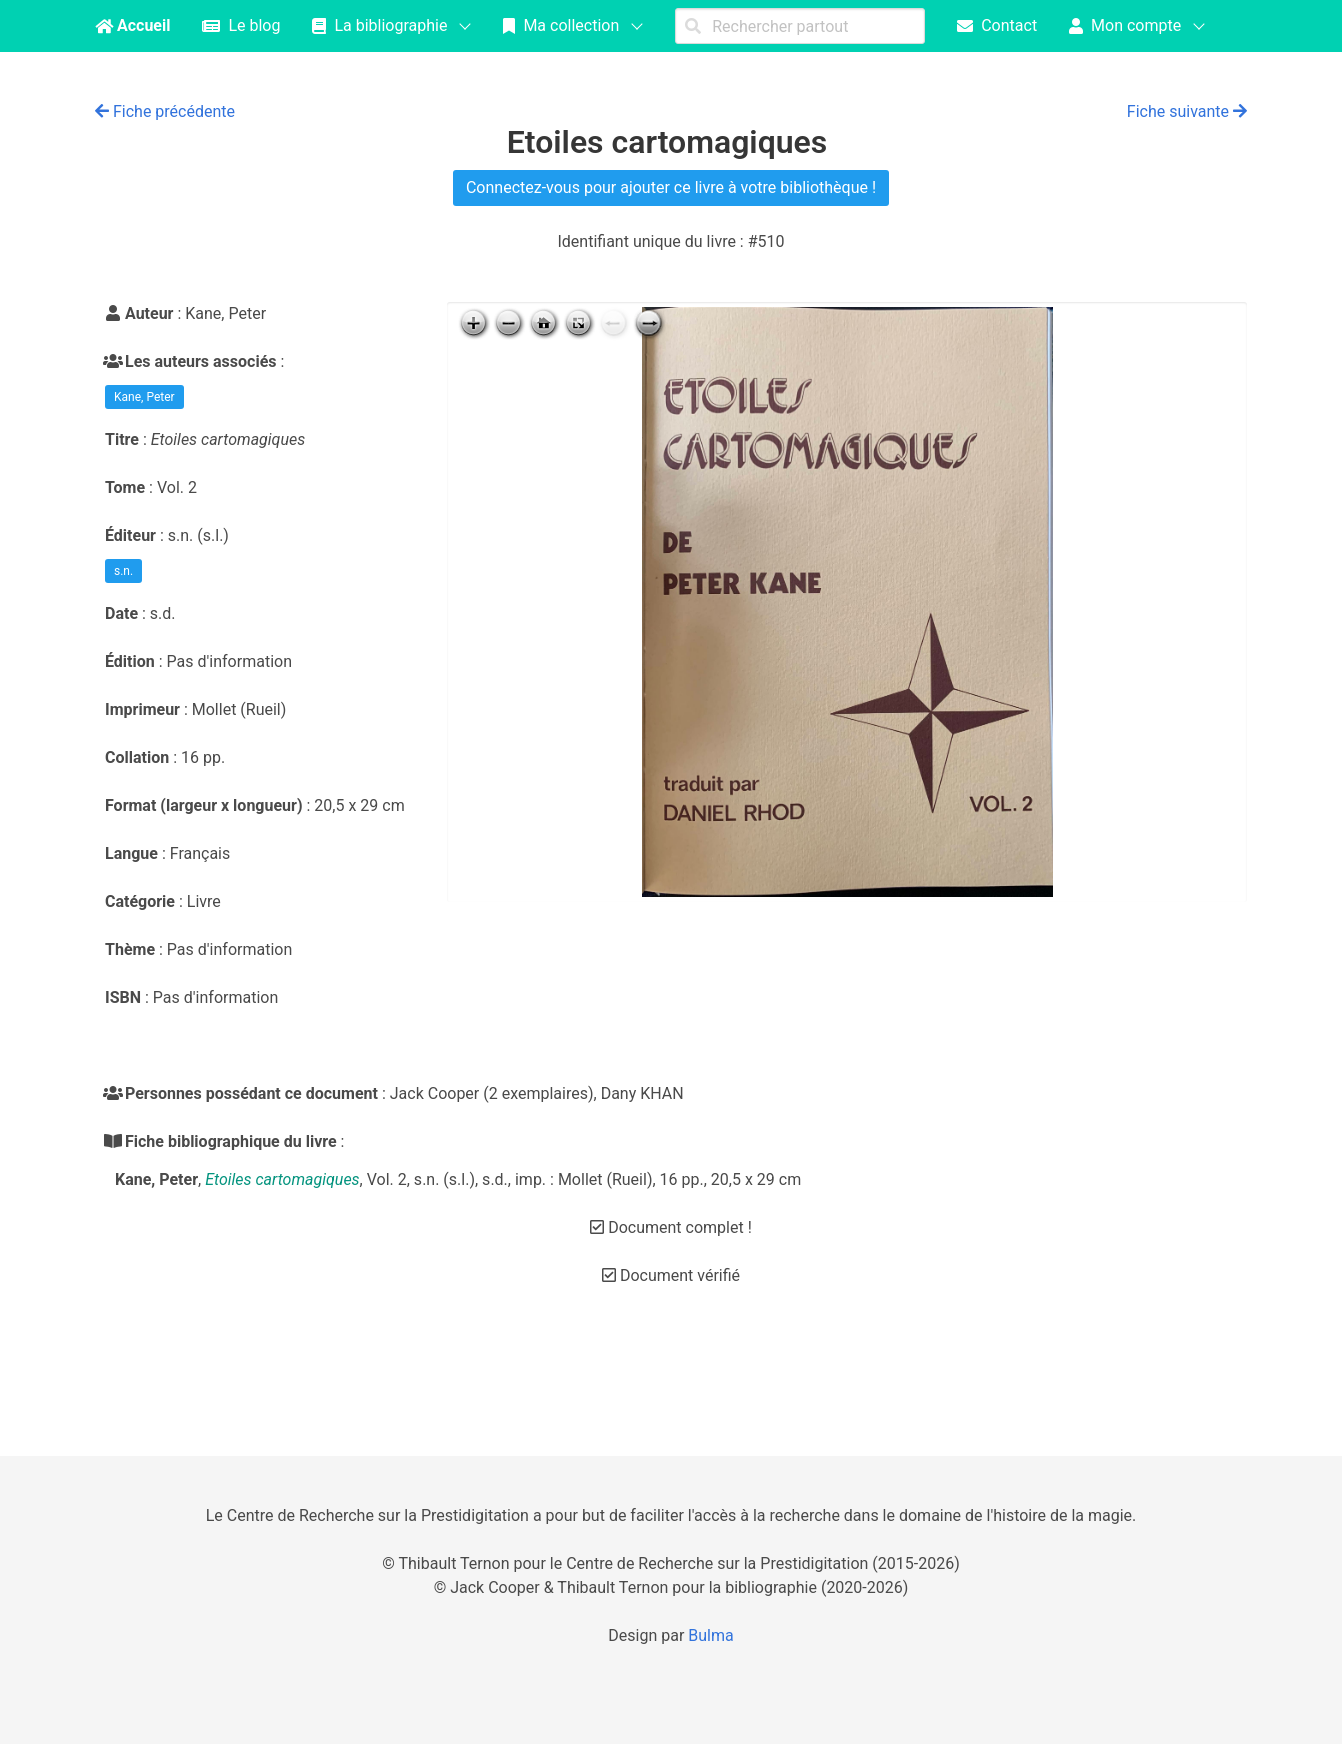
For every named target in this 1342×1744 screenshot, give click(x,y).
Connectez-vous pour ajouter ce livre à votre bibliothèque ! (671, 187)
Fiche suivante (1187, 111)
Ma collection (561, 25)
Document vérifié (671, 1275)
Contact (997, 25)
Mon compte (1125, 25)
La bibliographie (379, 25)
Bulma (710, 1635)
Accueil (132, 25)
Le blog (241, 25)
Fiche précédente (165, 111)
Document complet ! (671, 1227)
